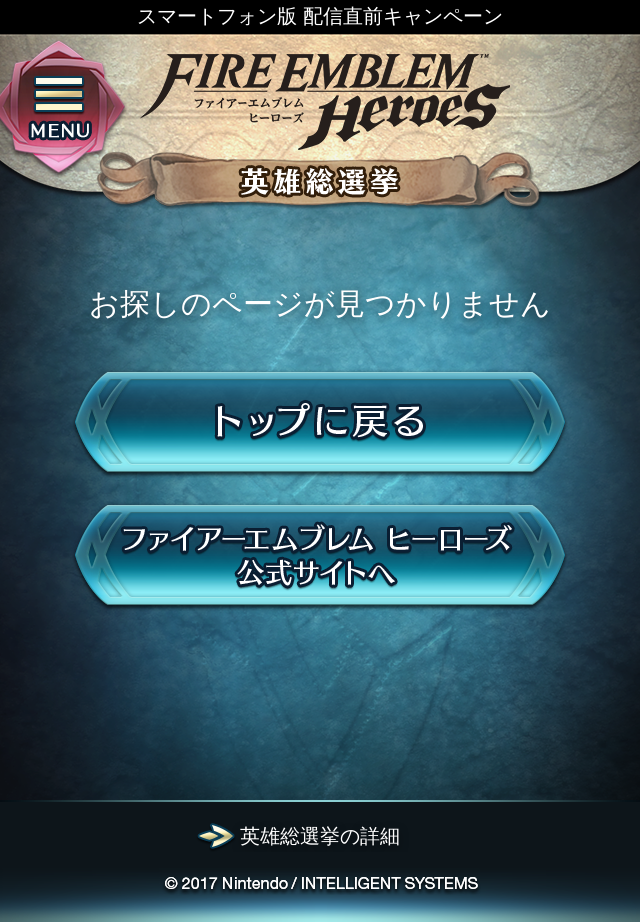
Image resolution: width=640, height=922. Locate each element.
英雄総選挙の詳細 (320, 836)
